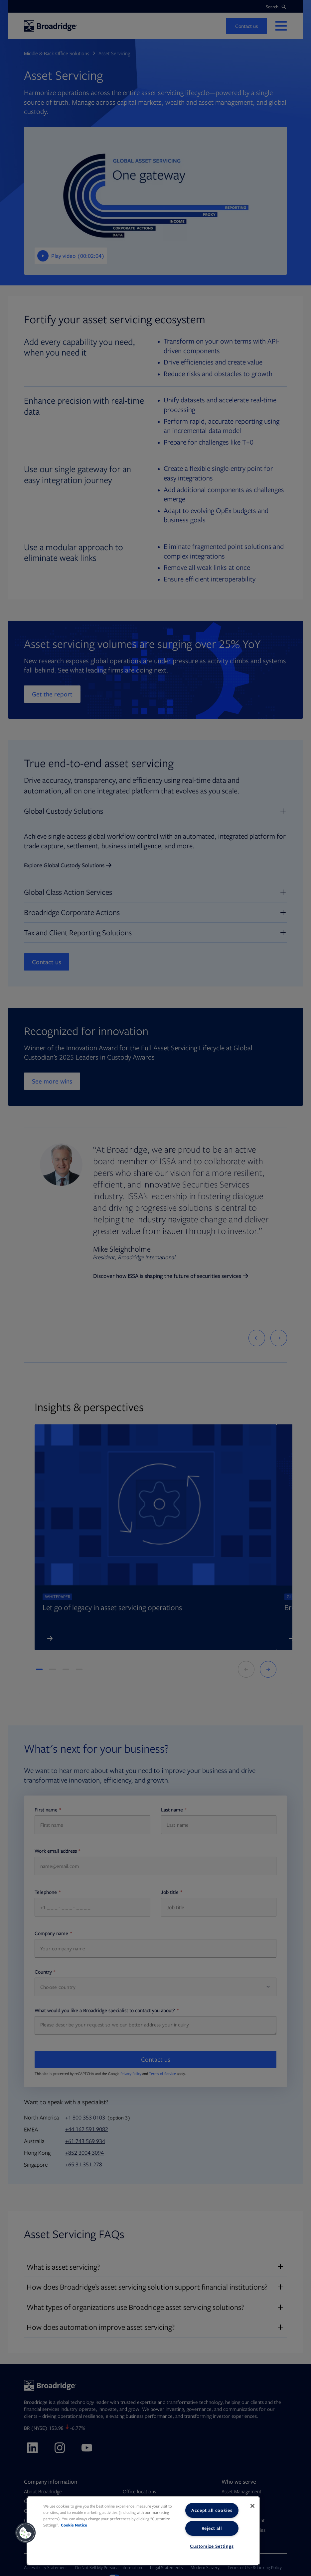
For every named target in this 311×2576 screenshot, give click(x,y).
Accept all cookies (212, 2510)
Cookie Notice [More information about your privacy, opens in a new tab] (74, 2525)
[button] (25, 2532)
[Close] (252, 2506)
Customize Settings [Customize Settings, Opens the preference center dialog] (211, 2546)
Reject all (212, 2528)
